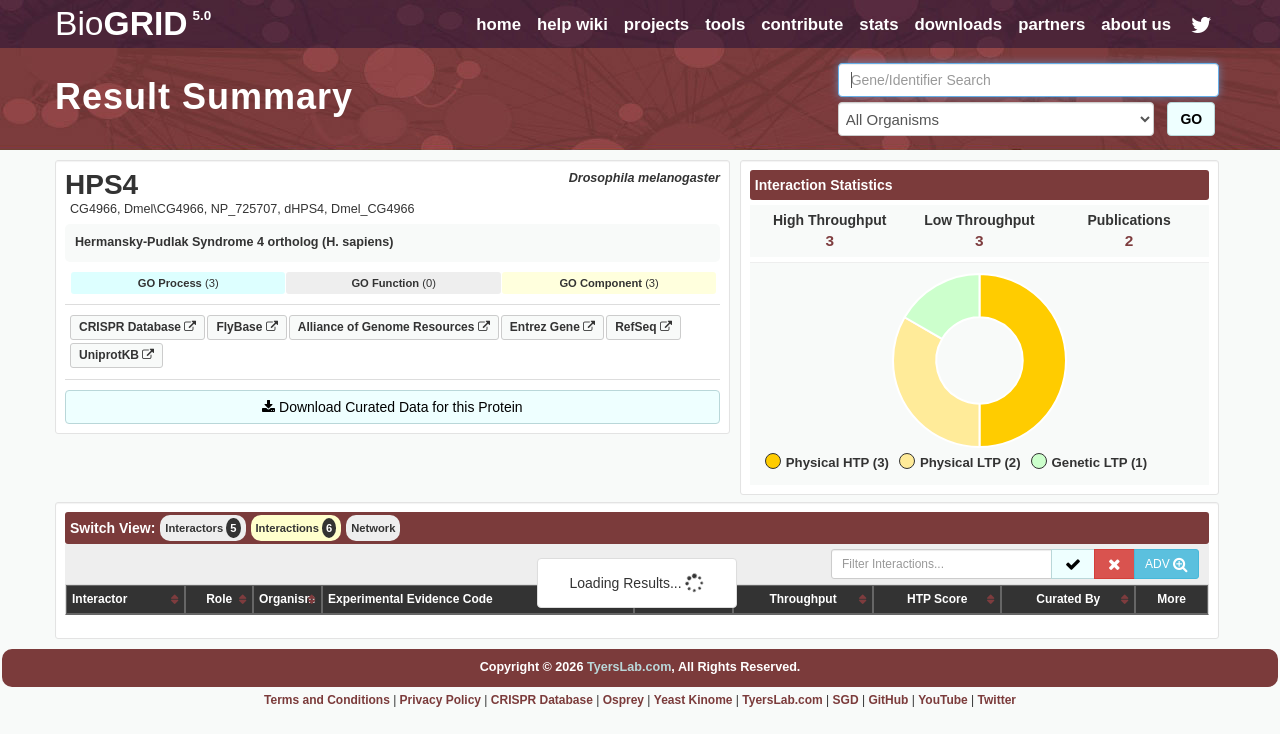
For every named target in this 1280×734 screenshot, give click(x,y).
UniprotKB (116, 355)
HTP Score (937, 599)
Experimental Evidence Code (410, 599)
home (498, 24)
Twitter (997, 700)
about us (1136, 24)
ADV (1166, 564)
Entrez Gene (552, 327)
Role (219, 599)
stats (878, 24)
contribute (802, 24)
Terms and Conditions (327, 700)
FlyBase (246, 327)
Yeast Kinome (693, 700)
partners (1051, 24)
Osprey (623, 700)
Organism (287, 599)
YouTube (943, 700)
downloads (958, 24)
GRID (133, 23)
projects (656, 24)
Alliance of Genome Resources (394, 327)
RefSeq (643, 327)
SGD (846, 700)
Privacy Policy (440, 700)
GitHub (888, 700)
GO (1191, 119)
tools (725, 24)
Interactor (99, 599)
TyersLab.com (629, 667)
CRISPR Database (137, 327)
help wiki (572, 24)
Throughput (802, 599)
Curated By (1068, 599)
